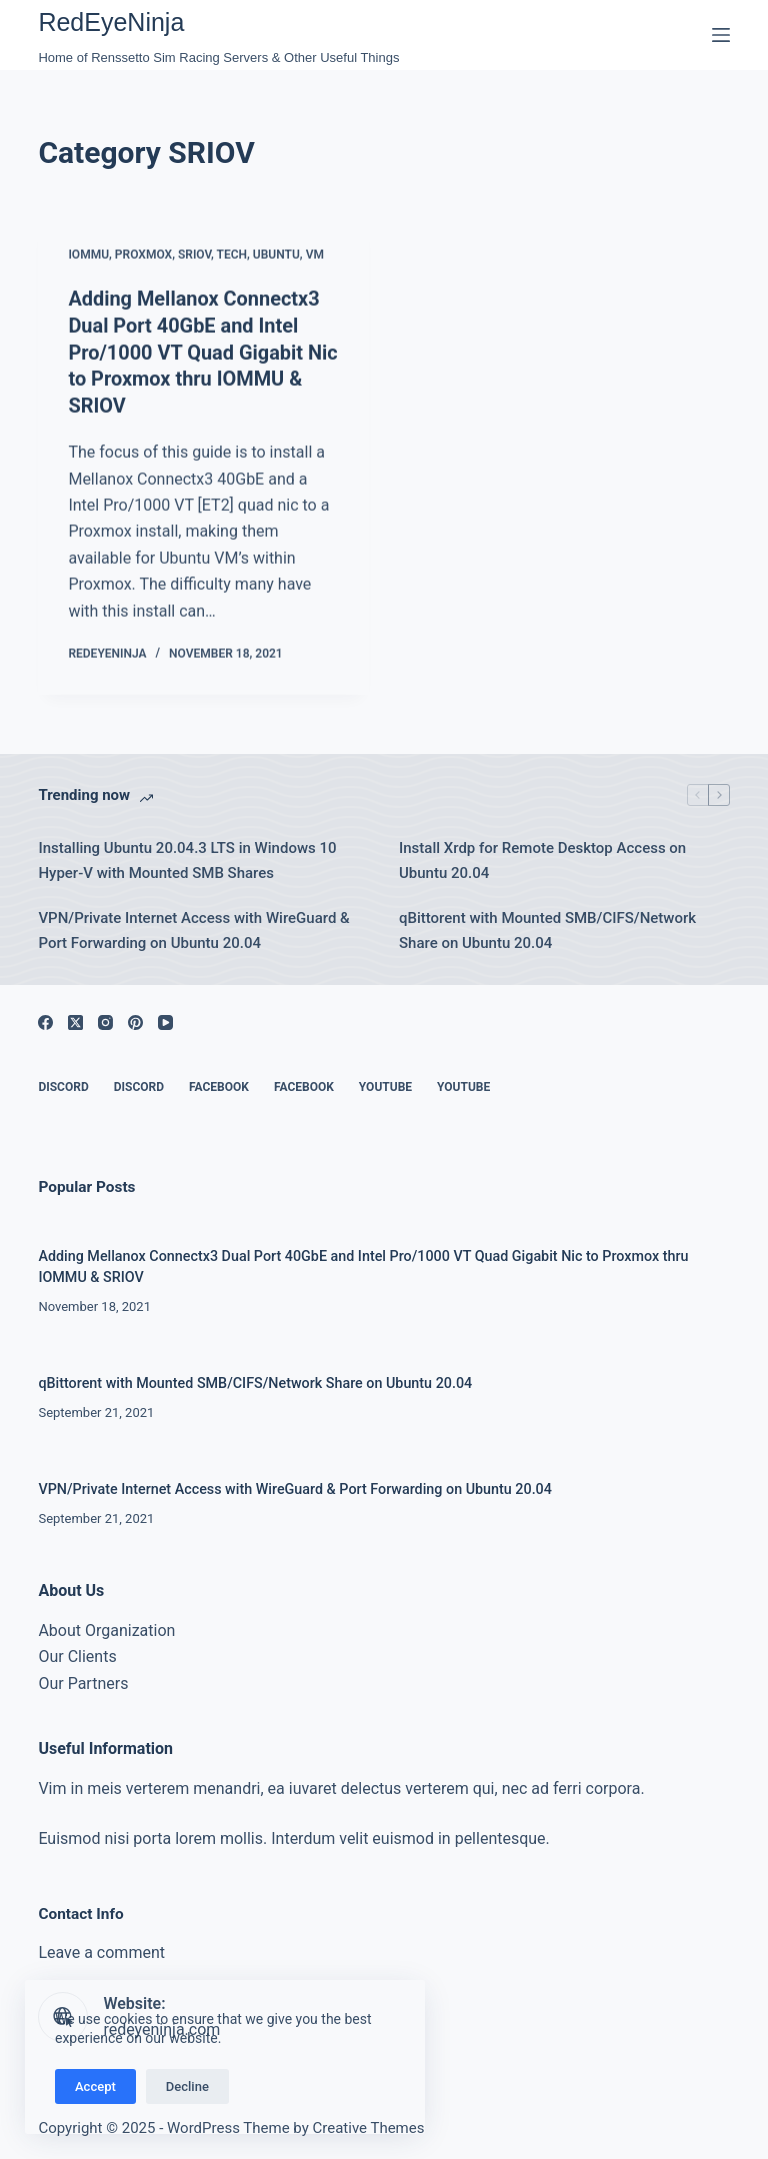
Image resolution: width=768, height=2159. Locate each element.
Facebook (219, 1083)
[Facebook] (45, 1018)
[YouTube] (165, 1018)
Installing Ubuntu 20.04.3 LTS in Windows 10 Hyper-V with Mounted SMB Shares (187, 856)
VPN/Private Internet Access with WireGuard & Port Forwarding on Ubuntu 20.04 (193, 925)
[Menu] (721, 35)
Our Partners (83, 1679)
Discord (63, 1083)
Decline (187, 2086)
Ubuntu (276, 256)
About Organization (106, 1626)
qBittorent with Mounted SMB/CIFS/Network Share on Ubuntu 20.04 (547, 925)
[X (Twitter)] (75, 1018)
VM (315, 256)
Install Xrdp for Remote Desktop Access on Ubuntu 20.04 (542, 856)
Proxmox (143, 256)
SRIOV (194, 256)
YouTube (385, 1083)
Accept (95, 2086)
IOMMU (88, 256)
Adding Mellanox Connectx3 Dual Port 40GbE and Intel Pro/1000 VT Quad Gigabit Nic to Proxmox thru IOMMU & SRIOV (203, 352)
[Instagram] (105, 1018)
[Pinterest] (135, 1018)
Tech (232, 256)
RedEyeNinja (111, 22)
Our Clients (77, 1652)
